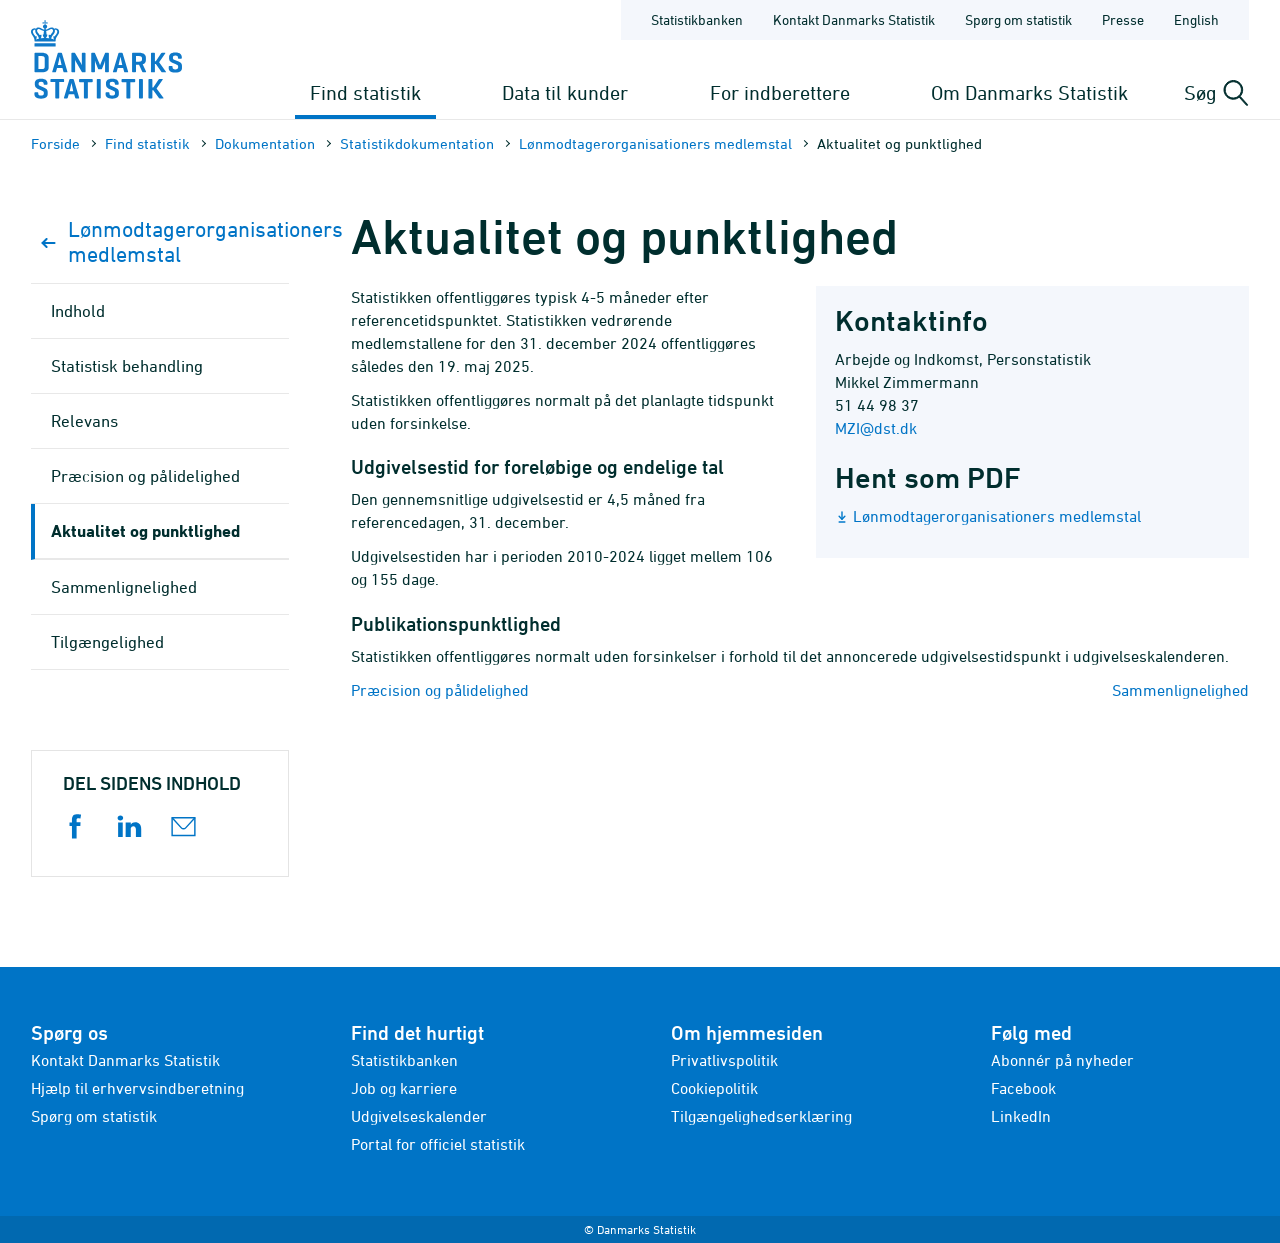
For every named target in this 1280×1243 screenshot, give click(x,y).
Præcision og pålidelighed (440, 690)
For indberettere (780, 92)
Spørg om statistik (94, 1116)
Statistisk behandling (127, 366)
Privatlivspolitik (724, 1060)
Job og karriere (404, 1088)
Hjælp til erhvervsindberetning (137, 1088)
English (1196, 19)
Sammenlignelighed (1180, 690)
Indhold (78, 311)
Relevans (84, 421)
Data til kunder (565, 92)
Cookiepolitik (714, 1088)
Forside (55, 143)
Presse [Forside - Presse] (1123, 19)
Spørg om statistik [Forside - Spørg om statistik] (1018, 19)
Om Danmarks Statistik (1029, 92)
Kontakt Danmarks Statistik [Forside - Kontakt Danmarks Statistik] (854, 19)
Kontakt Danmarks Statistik (125, 1060)
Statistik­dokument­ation (417, 143)
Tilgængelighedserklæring (761, 1116)
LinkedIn (1021, 1116)
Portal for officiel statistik (438, 1144)
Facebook (1023, 1088)
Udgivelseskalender (419, 1116)
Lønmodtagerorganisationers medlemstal (655, 143)
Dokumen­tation (265, 143)
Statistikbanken (697, 19)
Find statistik (365, 92)
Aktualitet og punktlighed (145, 530)
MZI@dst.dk (876, 428)
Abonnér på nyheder (1062, 1060)
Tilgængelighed (107, 642)
